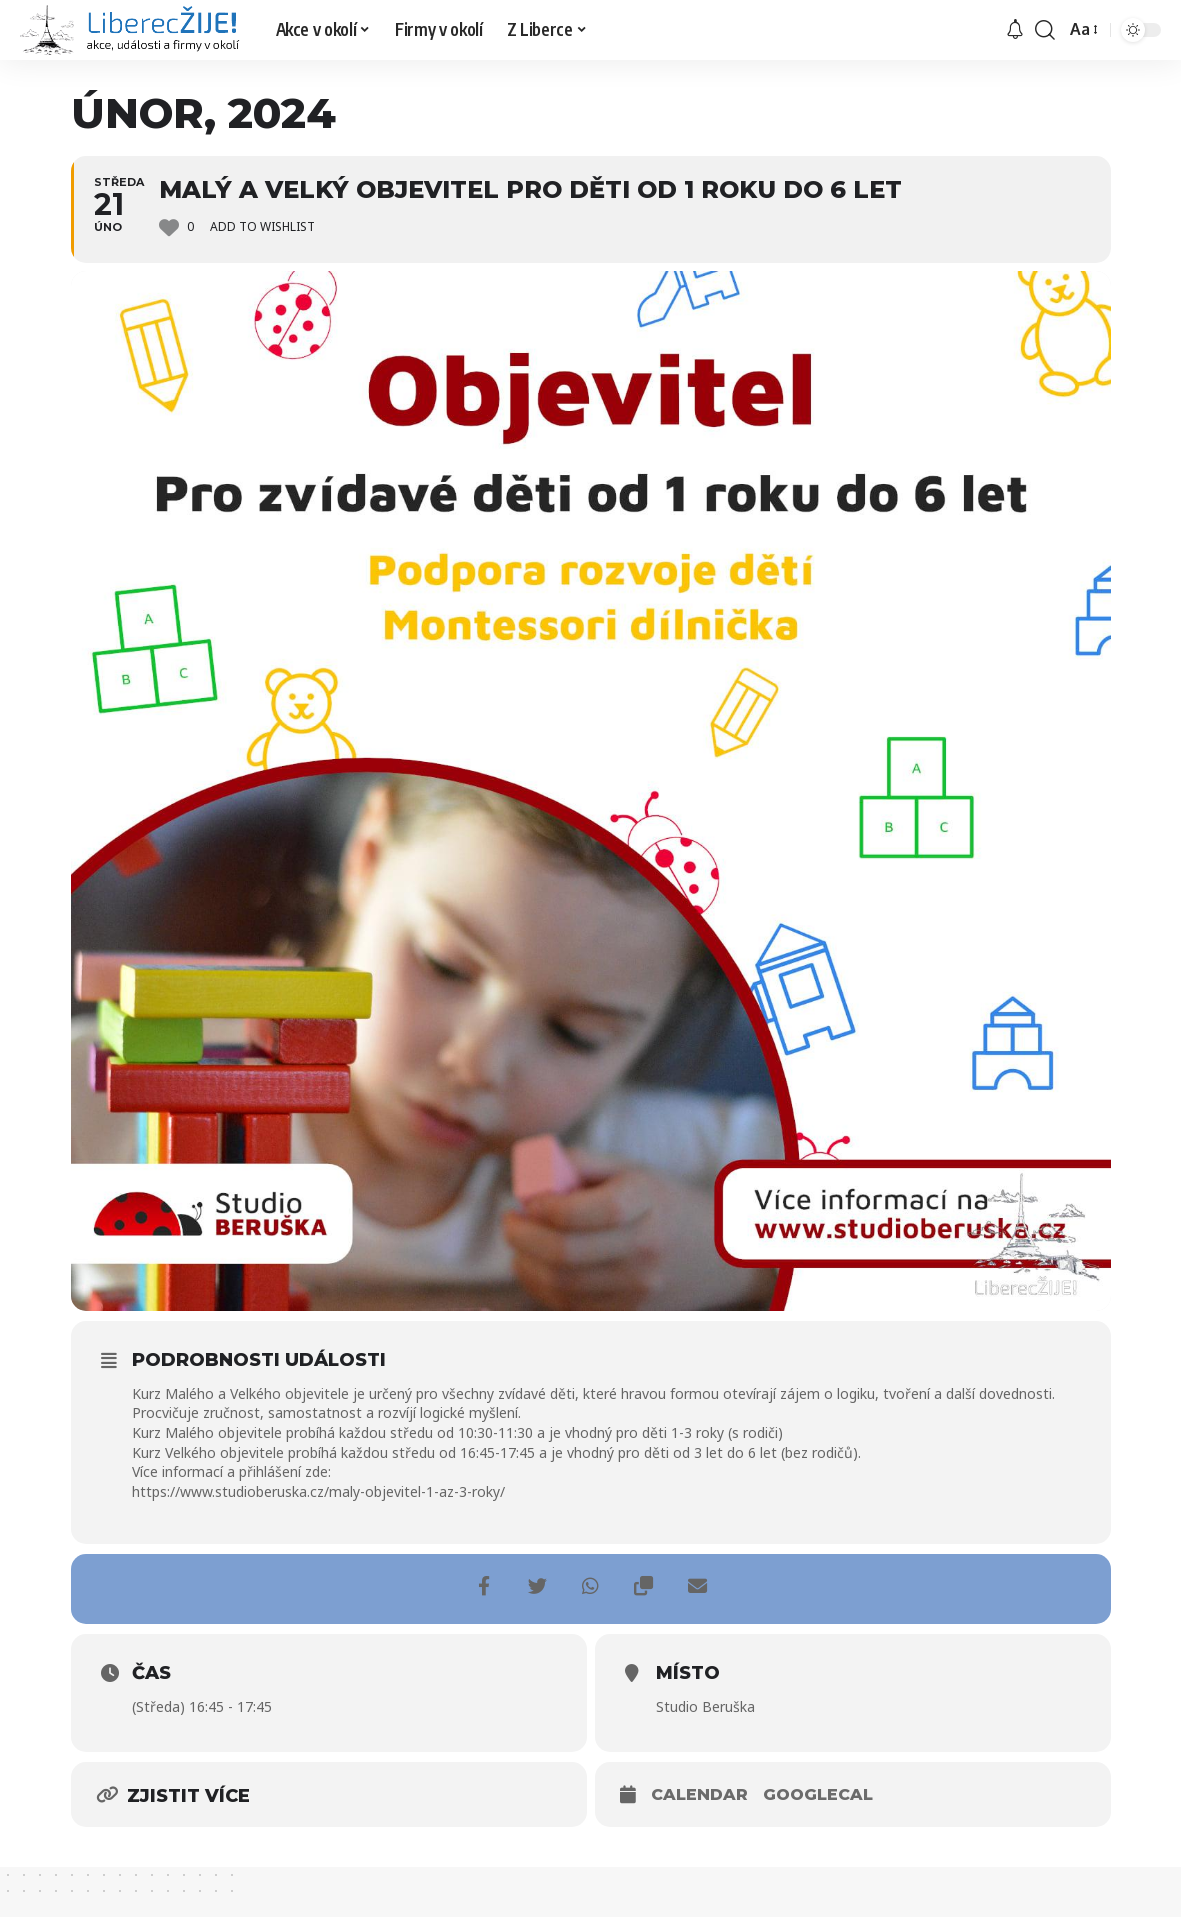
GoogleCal (818, 1794)
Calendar (699, 1794)
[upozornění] (1015, 30)
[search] (1045, 30)
